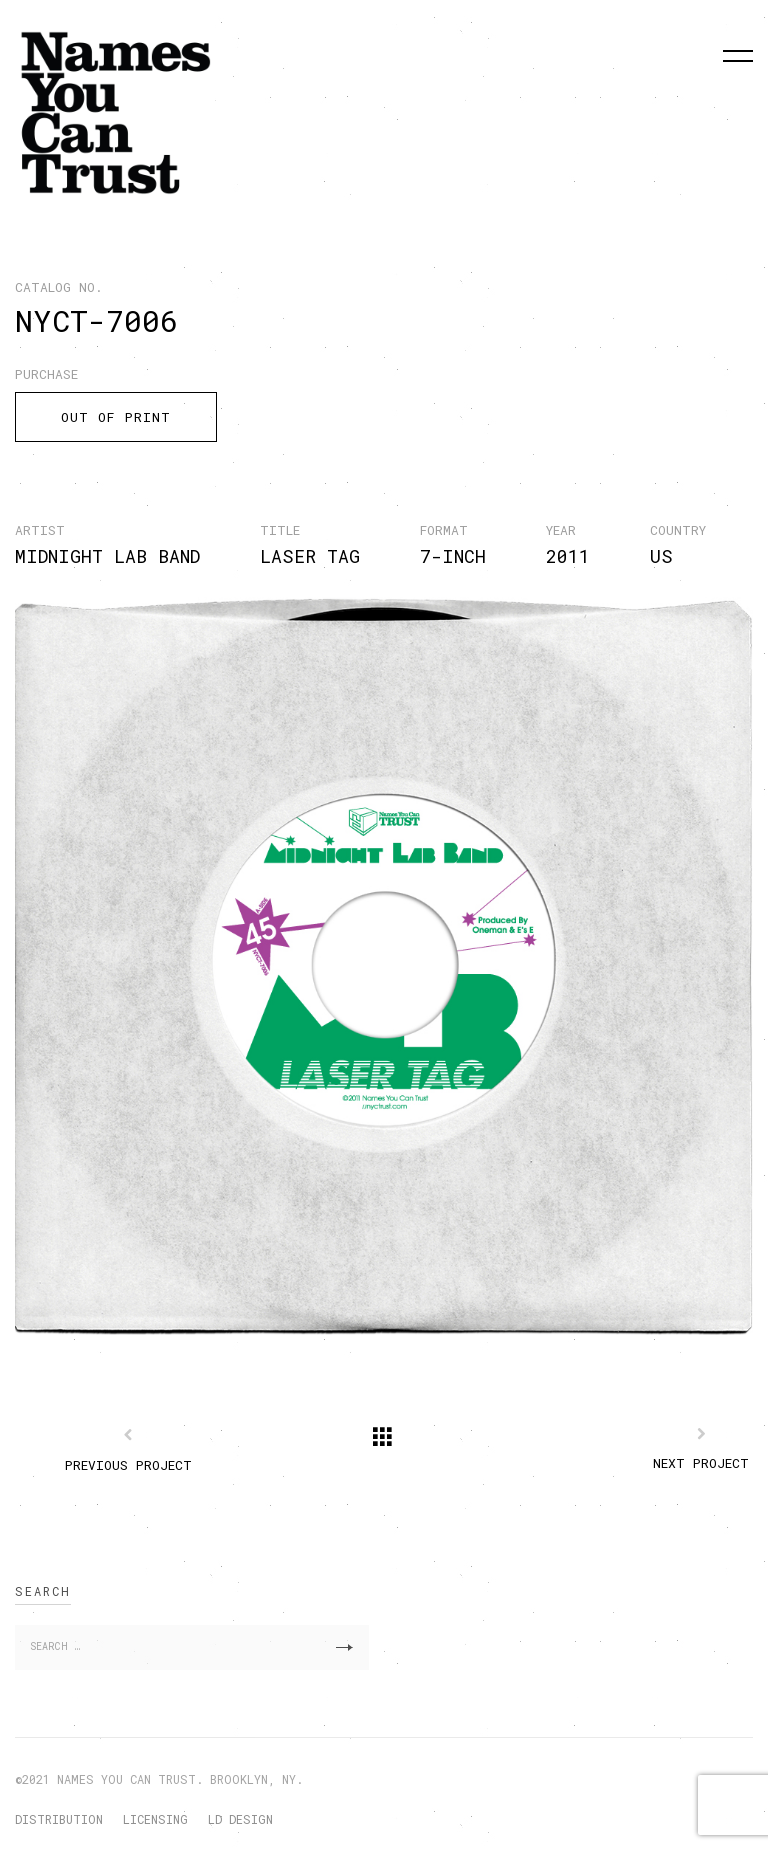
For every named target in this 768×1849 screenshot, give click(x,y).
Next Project (701, 1463)
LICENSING (155, 1819)
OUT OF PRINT (116, 417)
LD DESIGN (240, 1819)
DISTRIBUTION (59, 1819)
